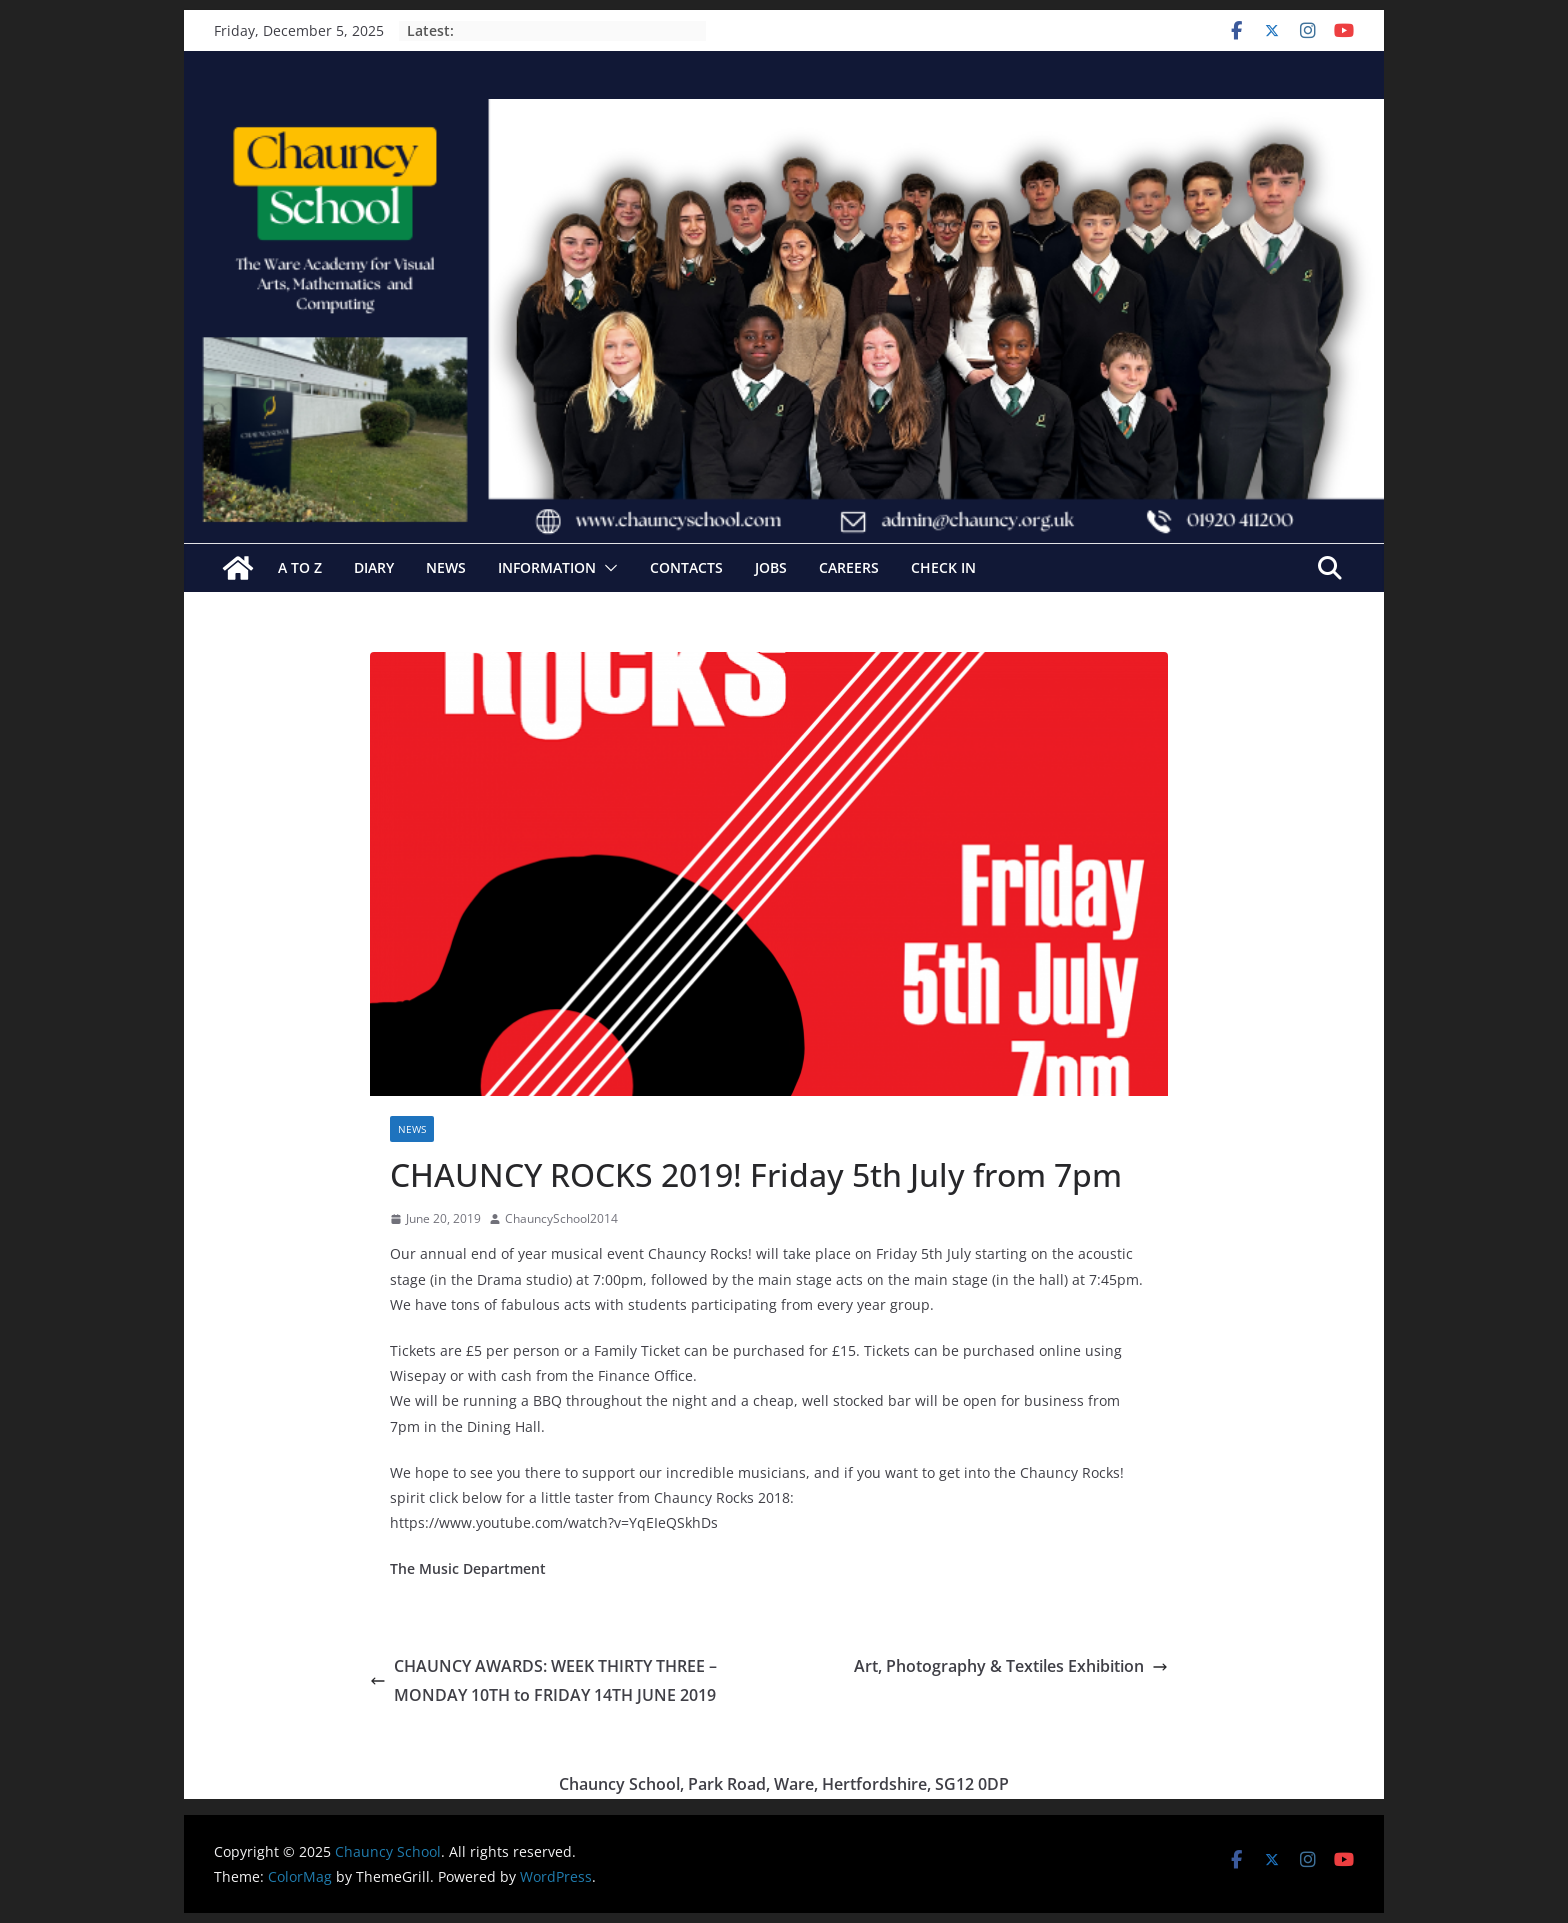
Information (547, 567)
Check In (943, 567)
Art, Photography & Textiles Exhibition (1011, 1666)
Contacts (686, 567)
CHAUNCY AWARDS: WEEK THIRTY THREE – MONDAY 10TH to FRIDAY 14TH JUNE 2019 (543, 1680)
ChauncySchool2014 (561, 1218)
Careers (849, 567)
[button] (607, 568)
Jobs (771, 567)
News (446, 567)
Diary (374, 567)
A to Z (300, 567)
